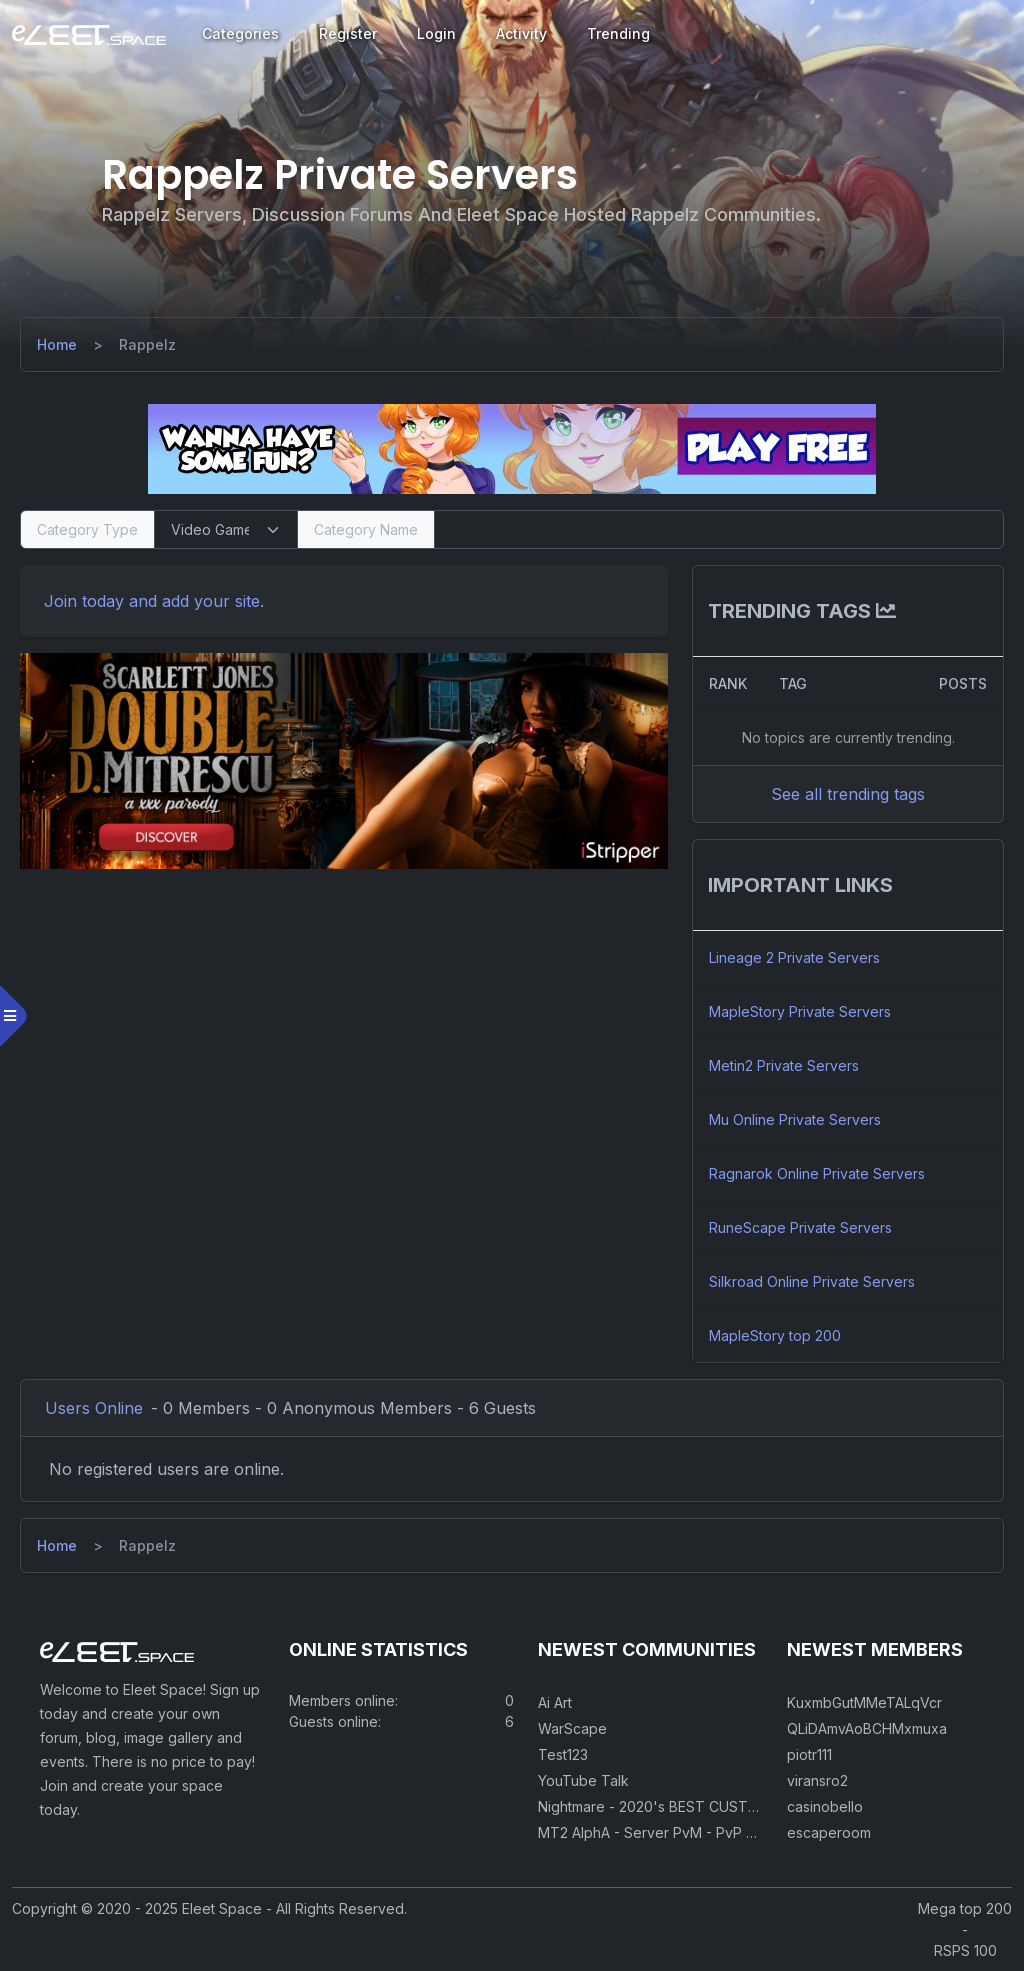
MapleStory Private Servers (800, 1011)
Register (348, 33)
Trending (618, 33)
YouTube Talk (583, 1780)
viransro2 (817, 1780)
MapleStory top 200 (775, 1335)
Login (436, 33)
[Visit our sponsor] (512, 448)
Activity (521, 33)
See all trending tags (848, 794)
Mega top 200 (965, 1908)
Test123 (563, 1754)
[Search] (719, 529)
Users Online (94, 1408)
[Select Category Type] (226, 529)
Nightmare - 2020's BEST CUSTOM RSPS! (676, 1806)
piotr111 (809, 1754)
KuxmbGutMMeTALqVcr (864, 1702)
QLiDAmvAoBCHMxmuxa (867, 1728)
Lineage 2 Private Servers (794, 957)
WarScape (572, 1728)
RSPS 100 (965, 1950)
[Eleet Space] (89, 34)
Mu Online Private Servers (795, 1119)
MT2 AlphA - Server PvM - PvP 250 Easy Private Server (721, 1832)
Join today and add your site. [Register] (154, 601)
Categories (240, 33)
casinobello (825, 1806)
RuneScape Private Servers (800, 1227)
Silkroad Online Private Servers (812, 1281)
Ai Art (555, 1702)
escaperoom (829, 1832)
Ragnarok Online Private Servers (817, 1173)
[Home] (57, 344)
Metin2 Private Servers (784, 1065)
